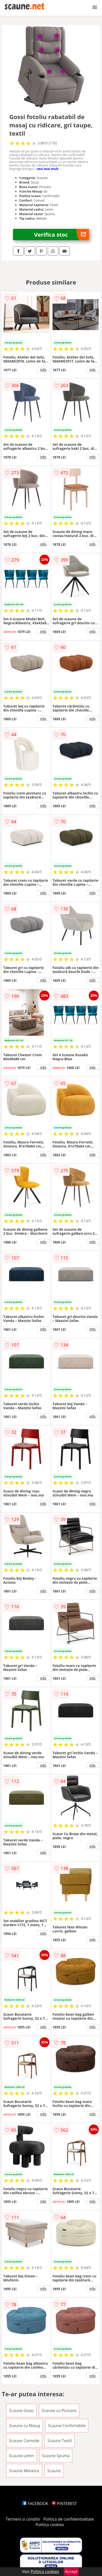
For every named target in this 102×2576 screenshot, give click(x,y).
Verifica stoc (61, 234)
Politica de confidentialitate (69, 2519)
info (43, 369)
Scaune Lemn (21, 2455)
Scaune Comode (24, 2440)
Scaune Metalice (24, 2470)
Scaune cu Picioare (59, 2410)
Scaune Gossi (21, 2410)
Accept (71, 2571)
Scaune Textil (59, 2440)
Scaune (54, 2470)
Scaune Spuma (56, 2455)
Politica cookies (50, 2524)
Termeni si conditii (23, 2519)
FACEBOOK (35, 2503)
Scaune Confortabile (67, 2425)
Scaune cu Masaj (24, 2425)
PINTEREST (64, 2503)
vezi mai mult (47, 168)
